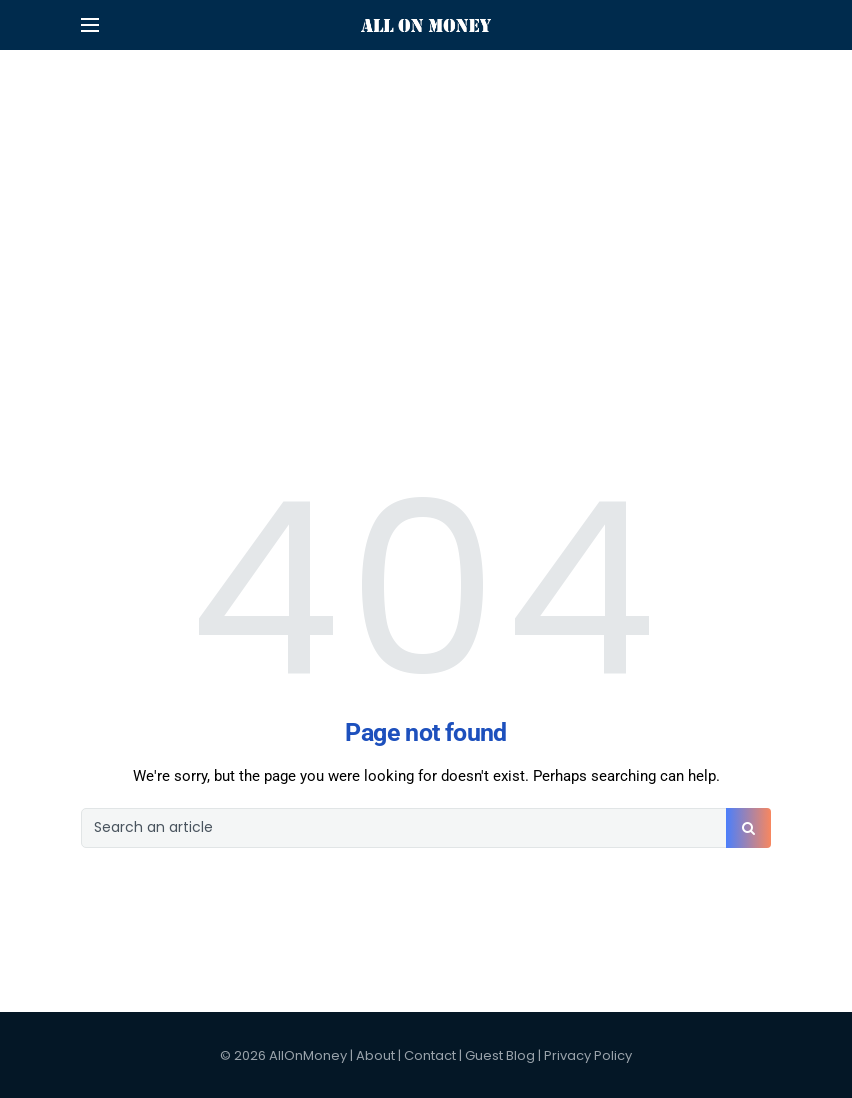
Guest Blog (500, 1055)
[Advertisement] (426, 140)
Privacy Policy (588, 1055)
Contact (430, 1055)
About (375, 1055)
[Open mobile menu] (90, 25)
